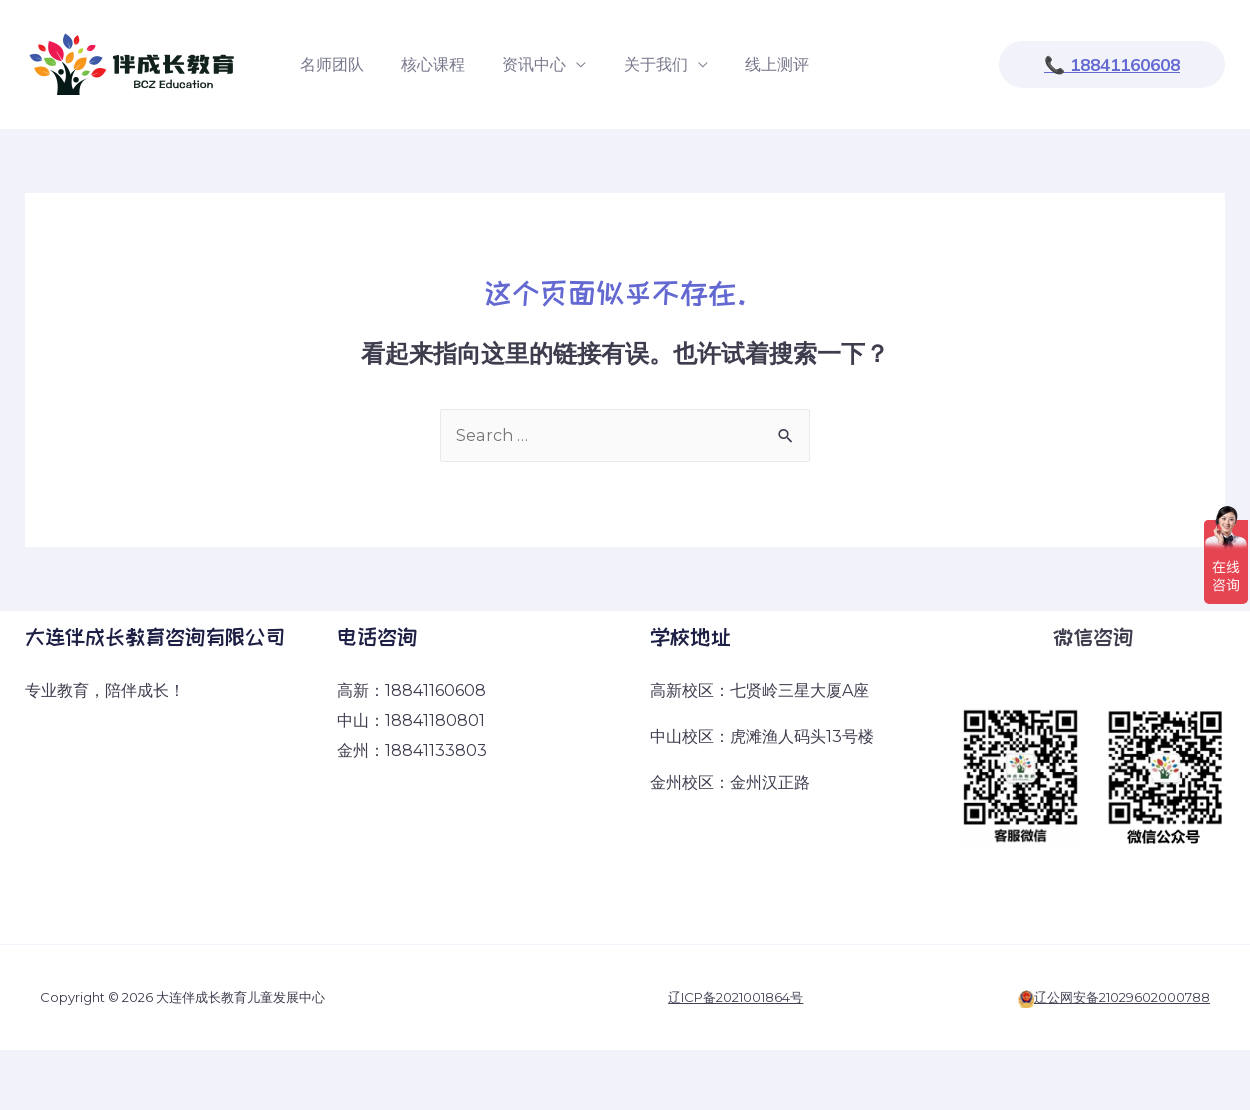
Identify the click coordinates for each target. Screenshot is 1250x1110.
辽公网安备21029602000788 (1122, 997)
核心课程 (425, 64)
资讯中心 (521, 64)
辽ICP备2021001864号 (735, 997)
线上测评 (753, 64)
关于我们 (637, 64)
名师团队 (329, 64)
